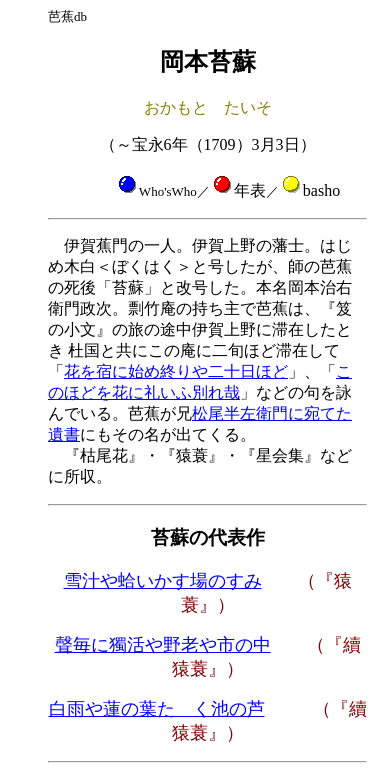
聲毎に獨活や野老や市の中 (163, 645)
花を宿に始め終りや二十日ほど (176, 371)
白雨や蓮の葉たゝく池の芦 (157, 709)
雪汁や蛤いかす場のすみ (163, 581)
